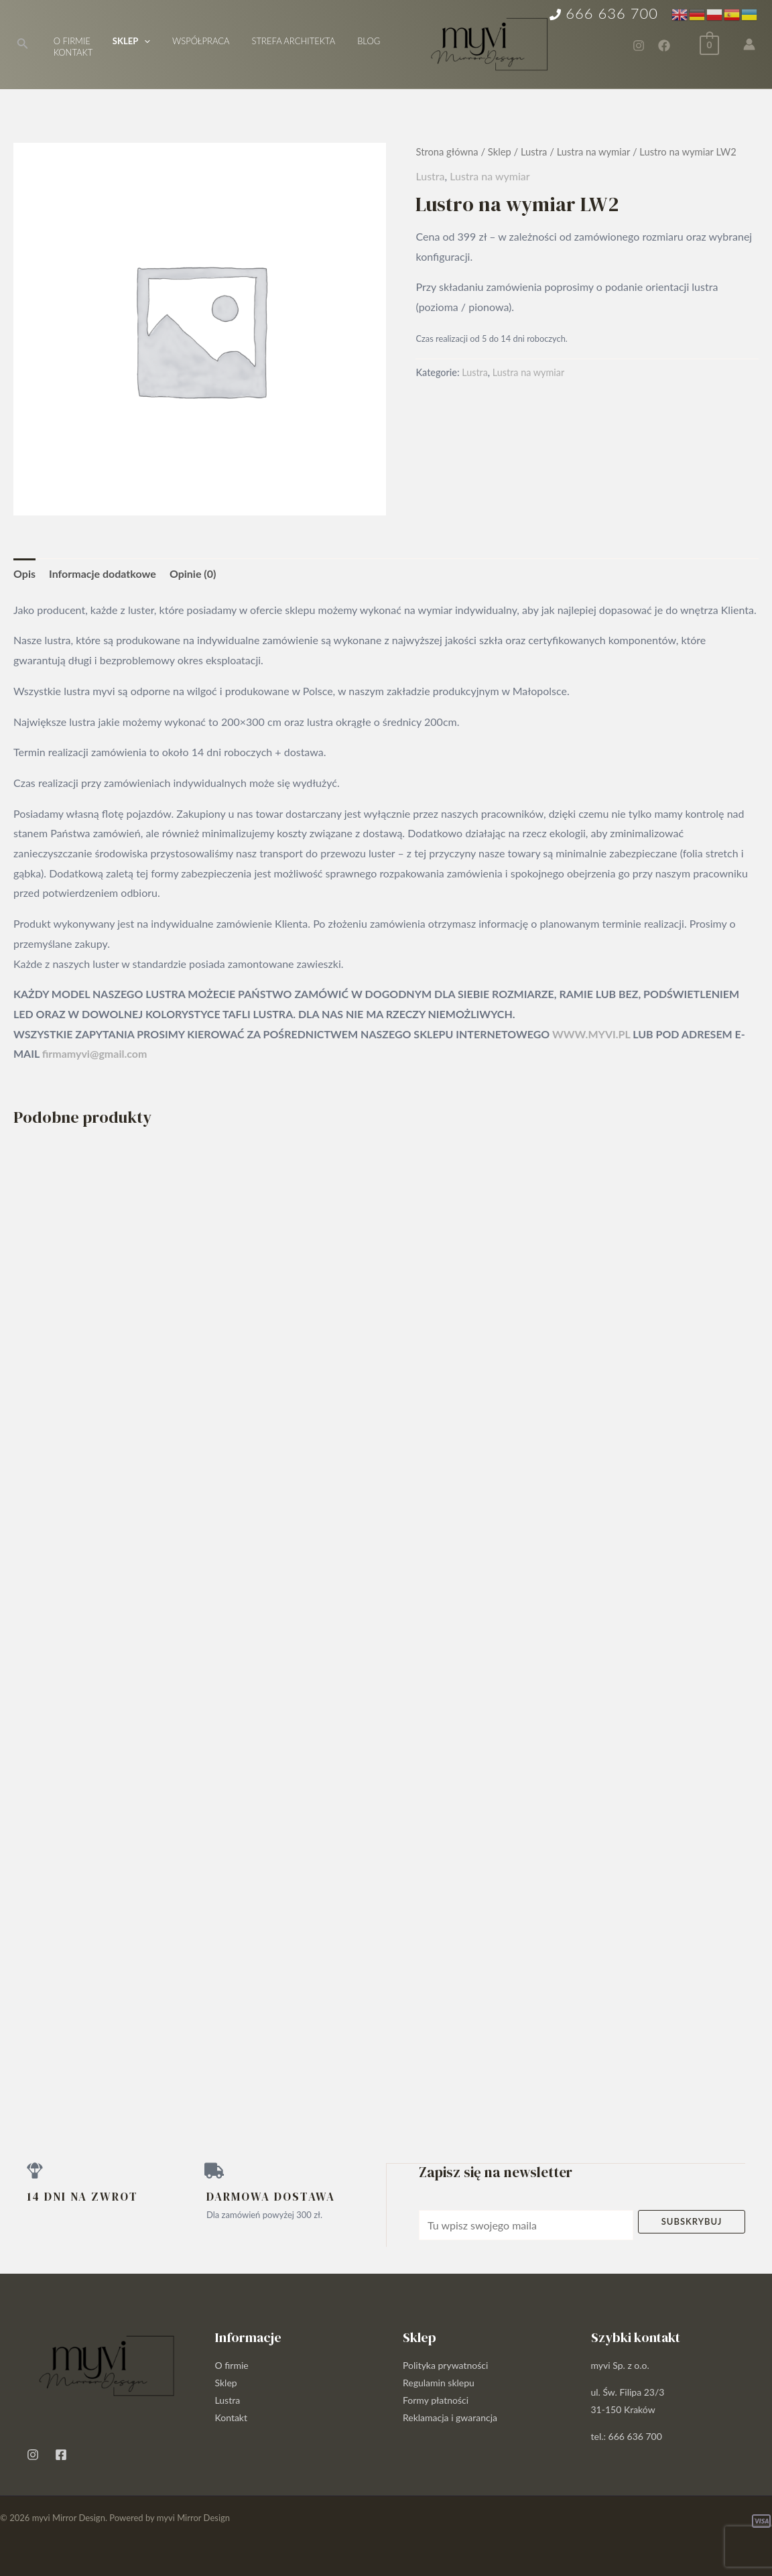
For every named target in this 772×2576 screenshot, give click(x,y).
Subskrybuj (691, 2220)
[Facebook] (664, 46)
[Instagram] (639, 46)
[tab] (24, 573)
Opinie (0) (193, 573)
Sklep (499, 151)
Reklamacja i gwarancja (450, 2416)
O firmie (69, 41)
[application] (137, 41)
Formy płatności (435, 2399)
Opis (24, 573)
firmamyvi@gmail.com (94, 1053)
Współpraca (189, 41)
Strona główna (446, 151)
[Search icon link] (23, 44)
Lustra (534, 151)
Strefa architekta (277, 41)
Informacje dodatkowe (102, 573)
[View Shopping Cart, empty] (709, 43)
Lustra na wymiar (593, 151)
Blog (347, 41)
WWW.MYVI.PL (591, 1034)
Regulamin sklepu (438, 2382)
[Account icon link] (749, 44)
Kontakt (70, 52)
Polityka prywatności (445, 2364)
